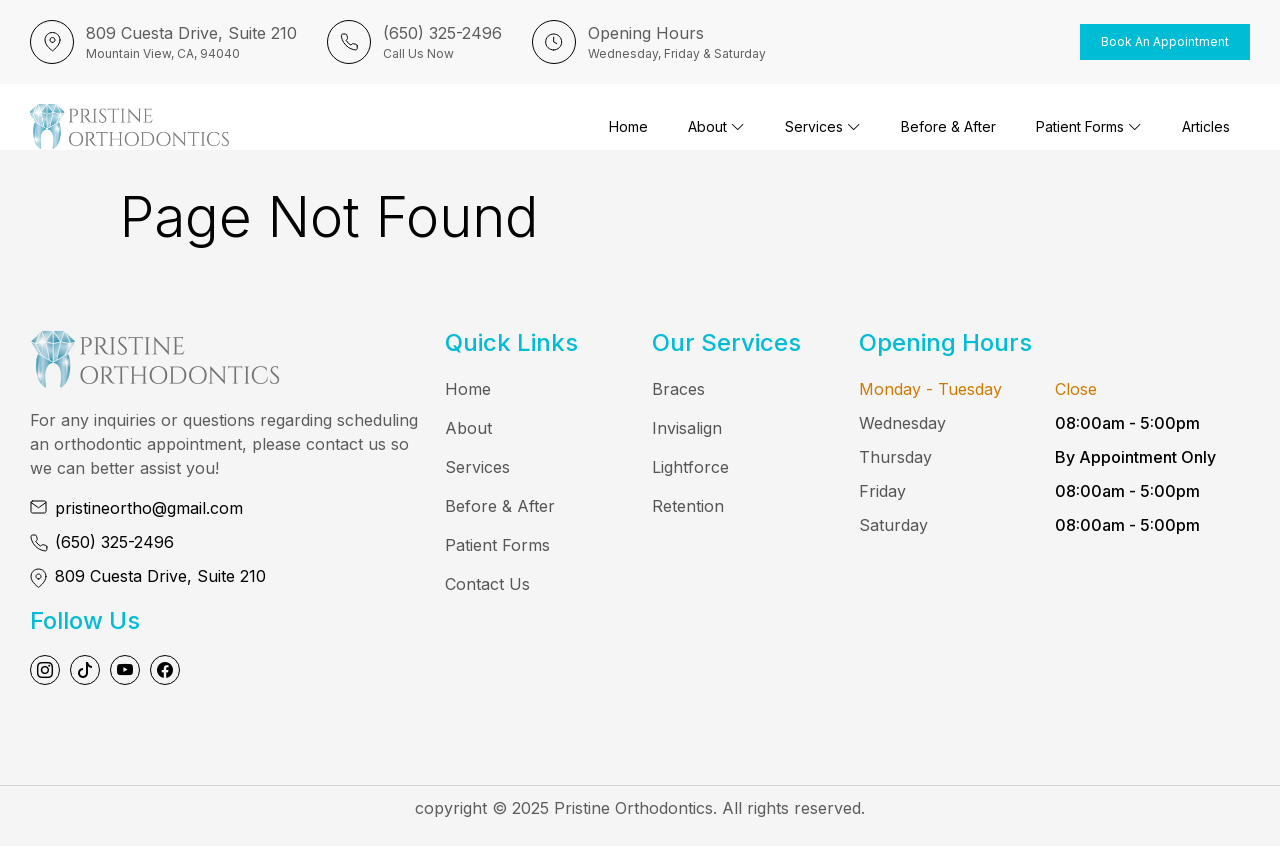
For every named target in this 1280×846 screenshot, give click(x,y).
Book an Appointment (1165, 41)
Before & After (948, 126)
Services (823, 126)
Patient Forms (1089, 126)
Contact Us (487, 584)
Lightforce (690, 467)
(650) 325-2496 (114, 542)
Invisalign (687, 428)
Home (628, 126)
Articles (1206, 126)
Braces (678, 389)
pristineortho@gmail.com (149, 508)
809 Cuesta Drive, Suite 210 (160, 576)
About (716, 126)
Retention (688, 506)
